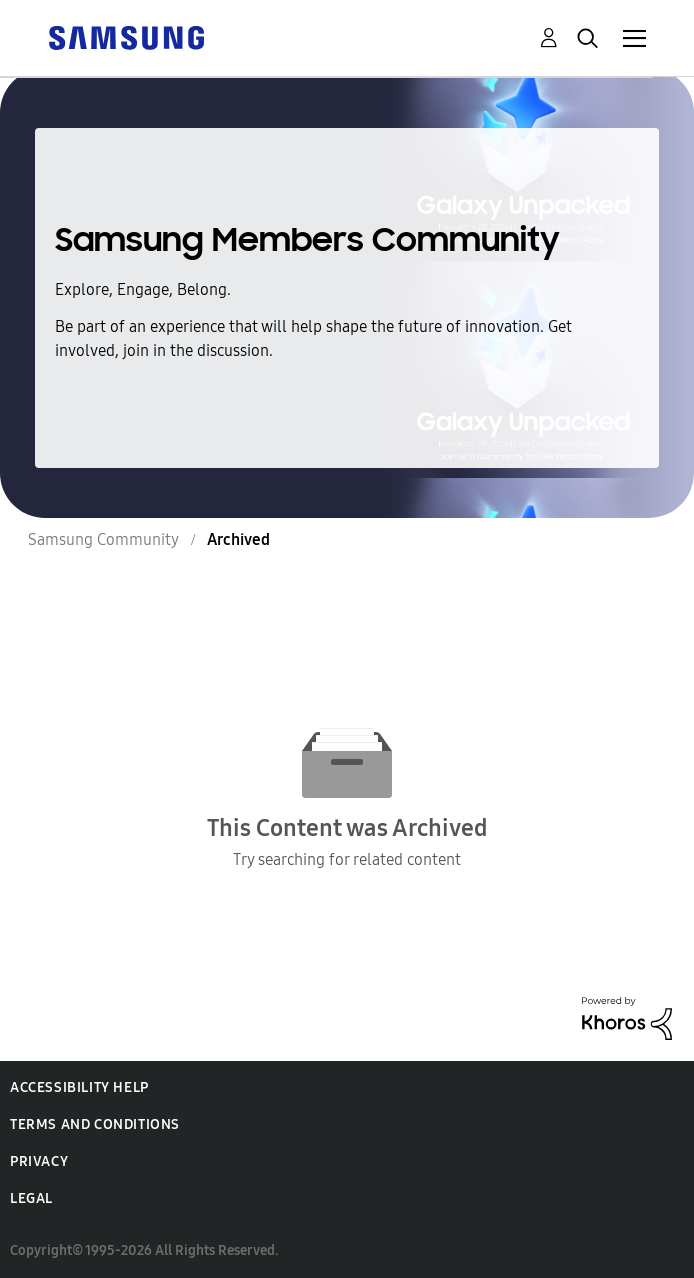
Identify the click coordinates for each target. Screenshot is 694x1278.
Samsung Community (103, 539)
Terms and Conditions (95, 1124)
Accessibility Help (79, 1087)
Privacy (39, 1161)
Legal (31, 1198)
